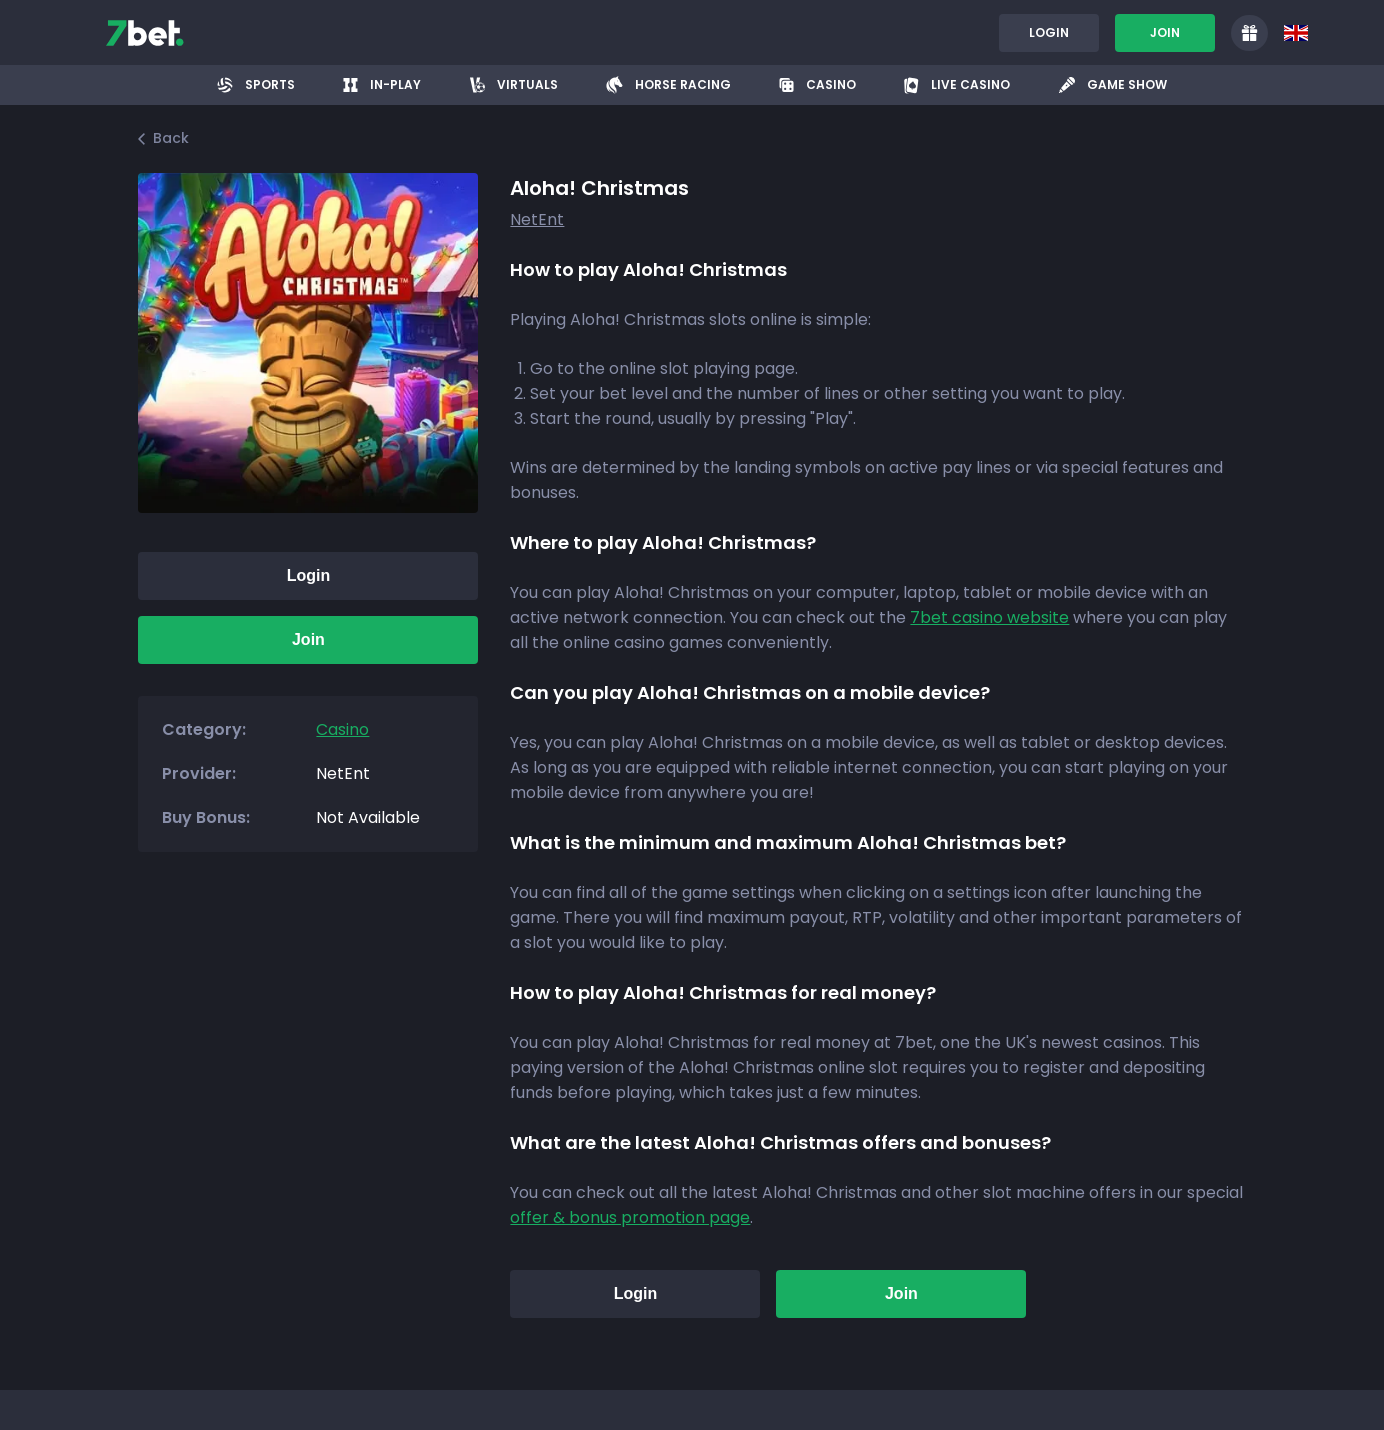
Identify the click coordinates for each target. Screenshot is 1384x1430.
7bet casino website (989, 617)
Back (163, 138)
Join (1165, 32)
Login (1049, 32)
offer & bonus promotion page (630, 1217)
